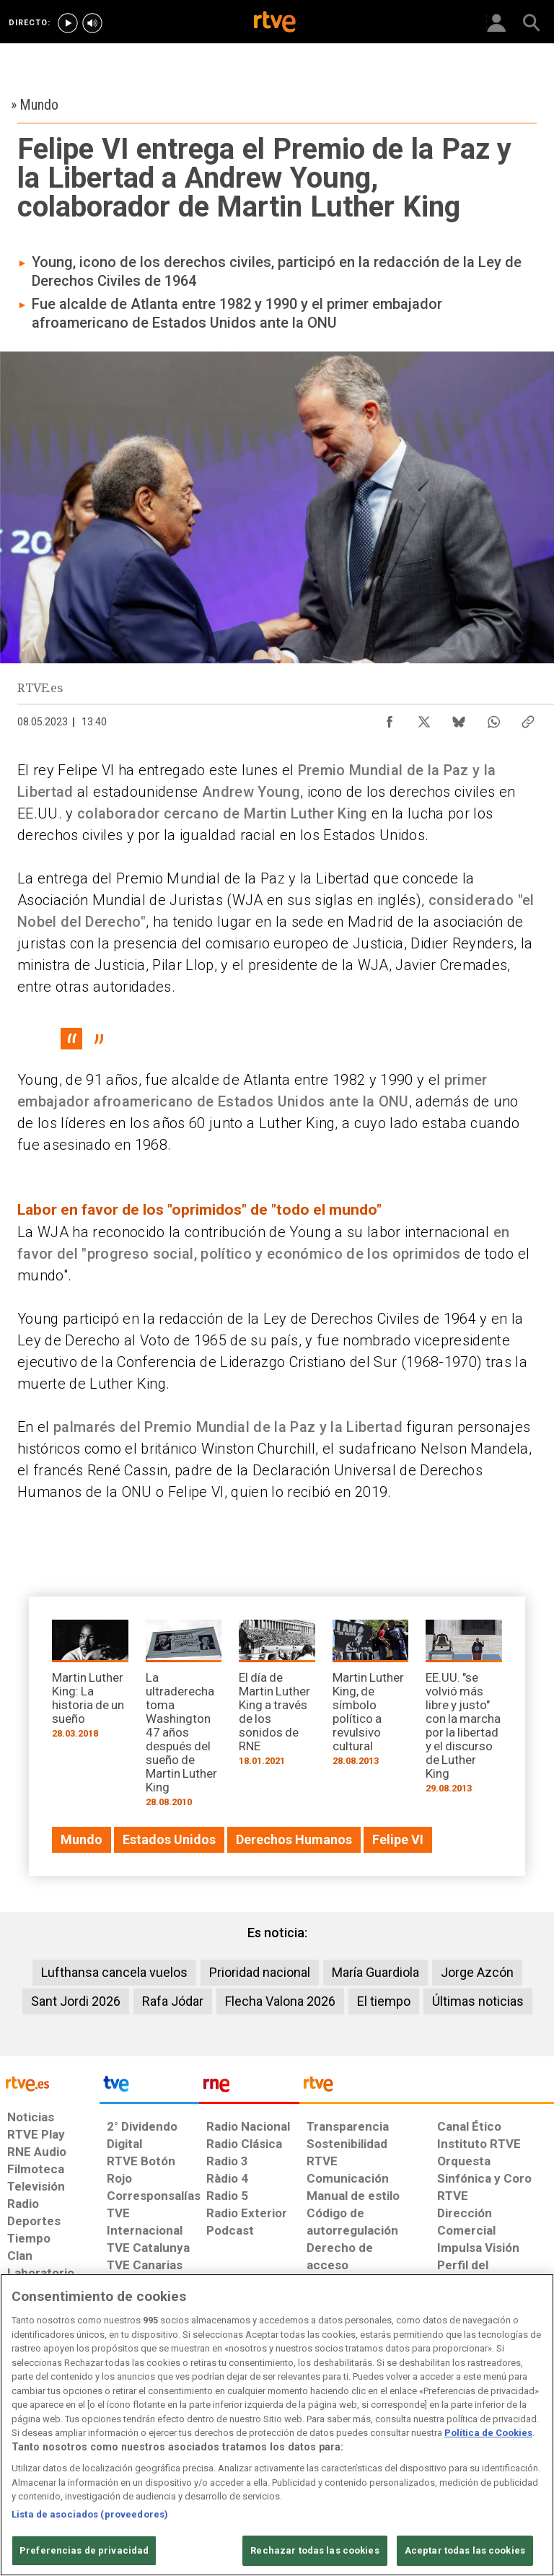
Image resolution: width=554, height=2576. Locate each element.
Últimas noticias (478, 2001)
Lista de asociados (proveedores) (90, 2514)
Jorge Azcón (477, 1972)
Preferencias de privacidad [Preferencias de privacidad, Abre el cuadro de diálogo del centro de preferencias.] (84, 2550)
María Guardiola (375, 1972)
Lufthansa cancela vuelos (114, 1972)
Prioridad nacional (259, 1972)
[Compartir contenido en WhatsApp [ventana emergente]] (493, 718)
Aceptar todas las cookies (465, 2550)
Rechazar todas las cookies (314, 2550)
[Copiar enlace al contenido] (528, 718)
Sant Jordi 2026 (75, 2001)
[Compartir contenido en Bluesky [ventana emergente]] (458, 718)
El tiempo (383, 2001)
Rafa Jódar (172, 2001)
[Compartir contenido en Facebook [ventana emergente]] (389, 718)
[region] (277, 2425)
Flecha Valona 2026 (280, 2001)
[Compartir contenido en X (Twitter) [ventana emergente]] (424, 718)
